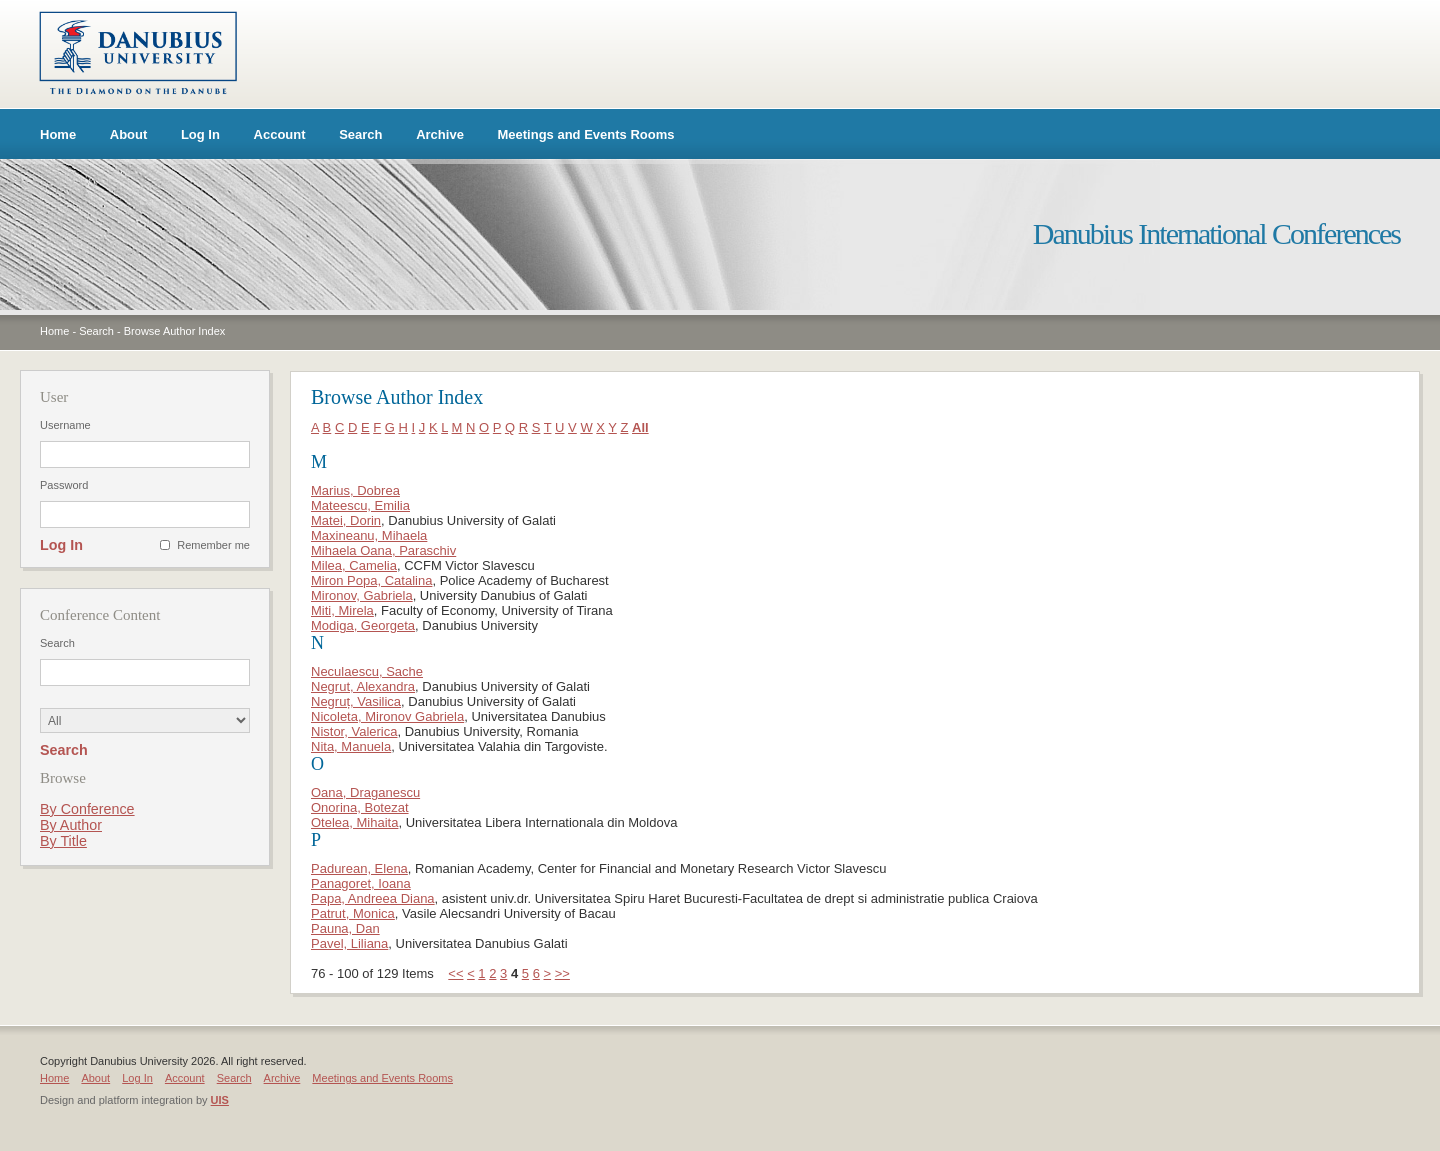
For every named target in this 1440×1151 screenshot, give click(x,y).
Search (360, 134)
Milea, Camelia (354, 565)
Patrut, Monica (353, 913)
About (129, 134)
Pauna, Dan (345, 928)
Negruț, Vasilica (356, 701)
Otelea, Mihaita (354, 822)
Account (280, 134)
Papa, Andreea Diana (373, 898)
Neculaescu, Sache (367, 671)
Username (65, 425)
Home (58, 134)
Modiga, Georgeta (363, 625)
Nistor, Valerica (354, 731)
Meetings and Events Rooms (586, 134)
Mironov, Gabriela (362, 595)
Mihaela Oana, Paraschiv (383, 550)
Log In (200, 134)
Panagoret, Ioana (361, 883)
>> (562, 973)
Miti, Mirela (342, 610)
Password (64, 485)
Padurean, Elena (359, 868)
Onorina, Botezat (360, 807)
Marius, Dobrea (355, 490)
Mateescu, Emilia (360, 505)
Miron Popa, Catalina (371, 580)
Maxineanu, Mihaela (369, 535)
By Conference (87, 809)
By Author (71, 825)
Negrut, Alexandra (363, 686)
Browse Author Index (175, 331)
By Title (63, 841)
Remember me (213, 545)
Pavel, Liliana (349, 943)
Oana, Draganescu (365, 792)
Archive (440, 134)
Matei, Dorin (346, 520)
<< (455, 973)
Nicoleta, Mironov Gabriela (387, 716)
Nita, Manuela (351, 746)
